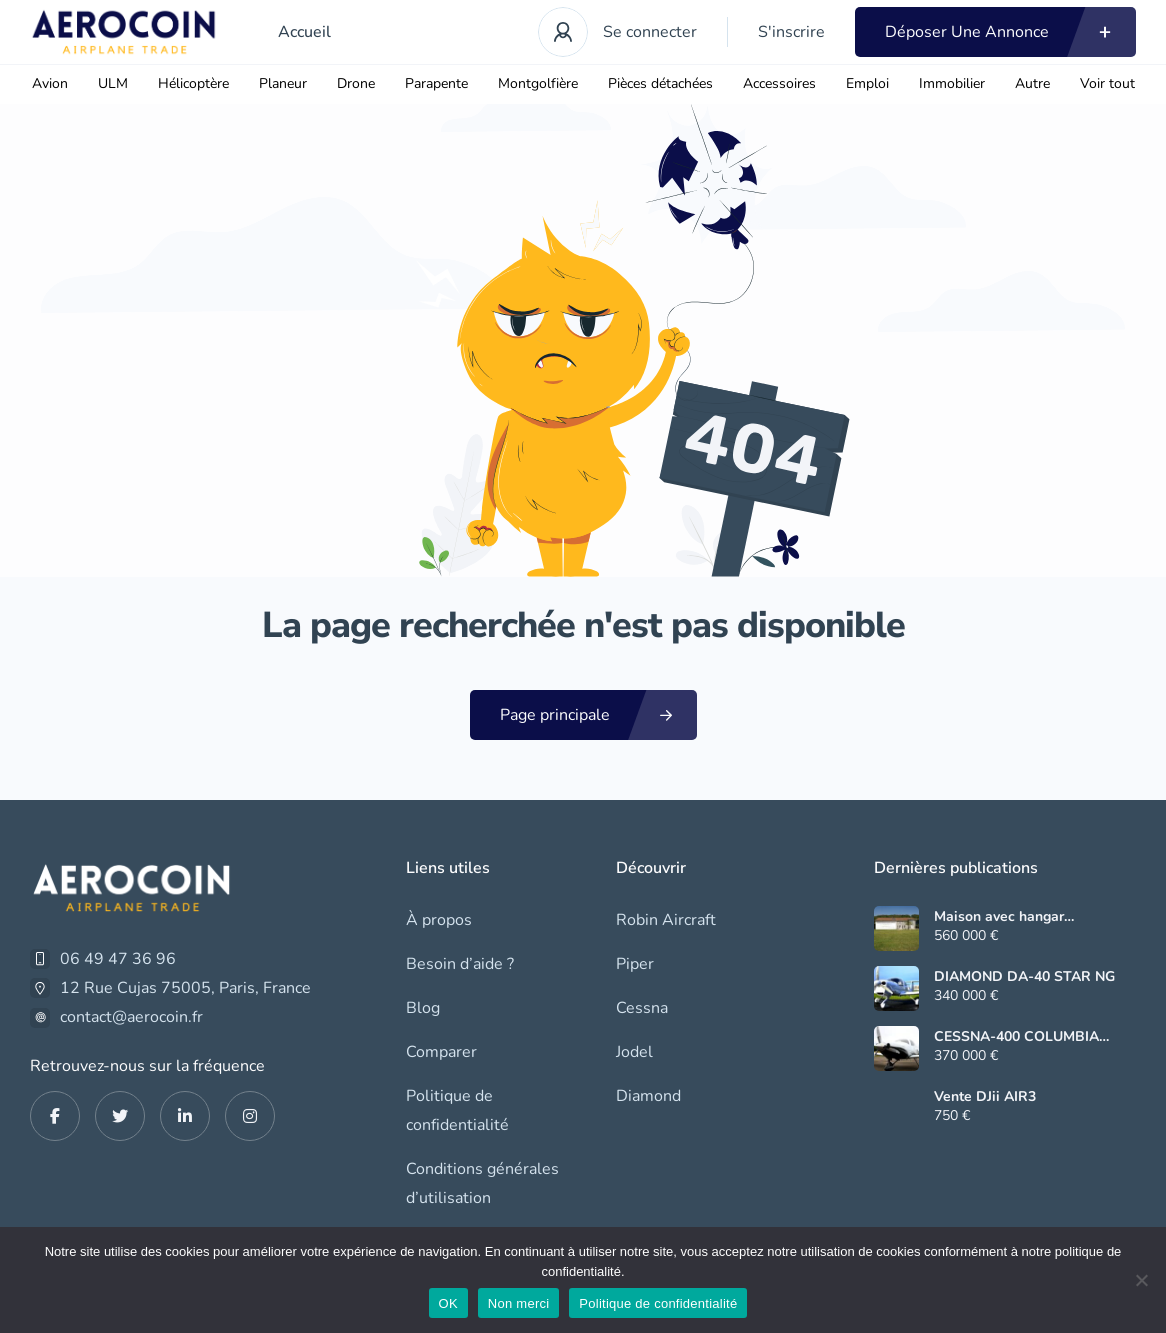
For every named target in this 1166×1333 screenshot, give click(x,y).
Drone (356, 83)
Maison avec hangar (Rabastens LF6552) (999, 917)
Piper (635, 964)
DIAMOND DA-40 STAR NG (1024, 977)
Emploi (867, 83)
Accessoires (779, 83)
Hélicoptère (193, 83)
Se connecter (650, 32)
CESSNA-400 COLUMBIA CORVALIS (1016, 1037)
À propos (439, 920)
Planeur (283, 83)
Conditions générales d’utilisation (482, 1183)
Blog (423, 1008)
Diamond (648, 1096)
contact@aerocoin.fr (131, 1017)
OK (448, 1303)
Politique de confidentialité (457, 1110)
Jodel (634, 1052)
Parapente (436, 83)
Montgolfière (538, 83)
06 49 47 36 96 (118, 959)
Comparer (441, 1052)
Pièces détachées (660, 83)
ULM (113, 83)
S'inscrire (791, 32)
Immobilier (952, 83)
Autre (1032, 83)
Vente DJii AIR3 (985, 1097)
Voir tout (1107, 83)
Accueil (304, 32)
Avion (50, 83)
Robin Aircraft (666, 920)
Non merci (519, 1303)
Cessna (642, 1008)
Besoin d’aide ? (460, 964)
